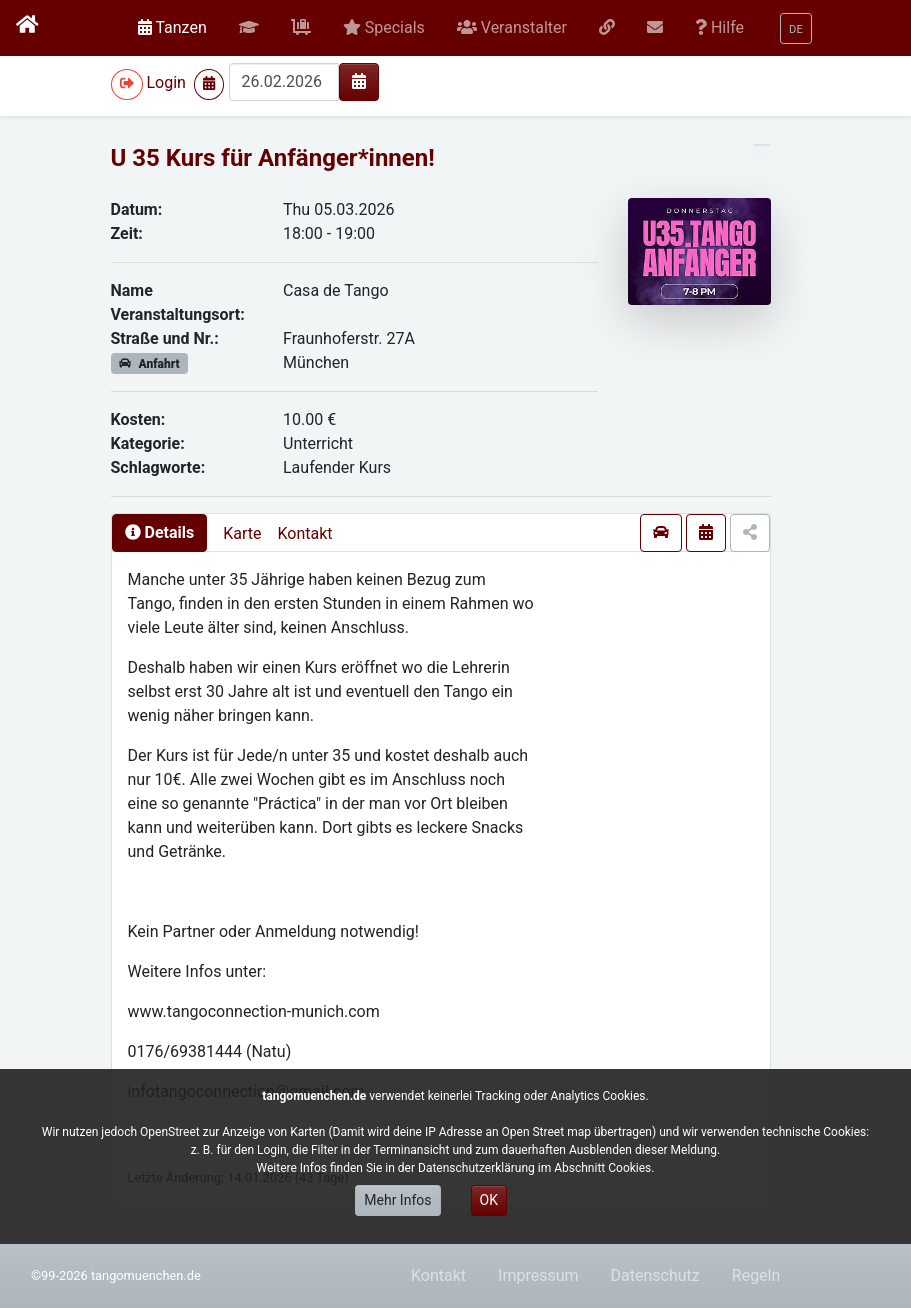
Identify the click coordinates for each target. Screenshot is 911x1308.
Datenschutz (655, 1275)
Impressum (538, 1275)
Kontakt (304, 533)
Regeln (756, 1275)
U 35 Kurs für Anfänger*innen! (273, 158)
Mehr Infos (397, 1200)
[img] (359, 81)
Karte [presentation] (242, 533)
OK (489, 1200)
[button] (249, 28)
